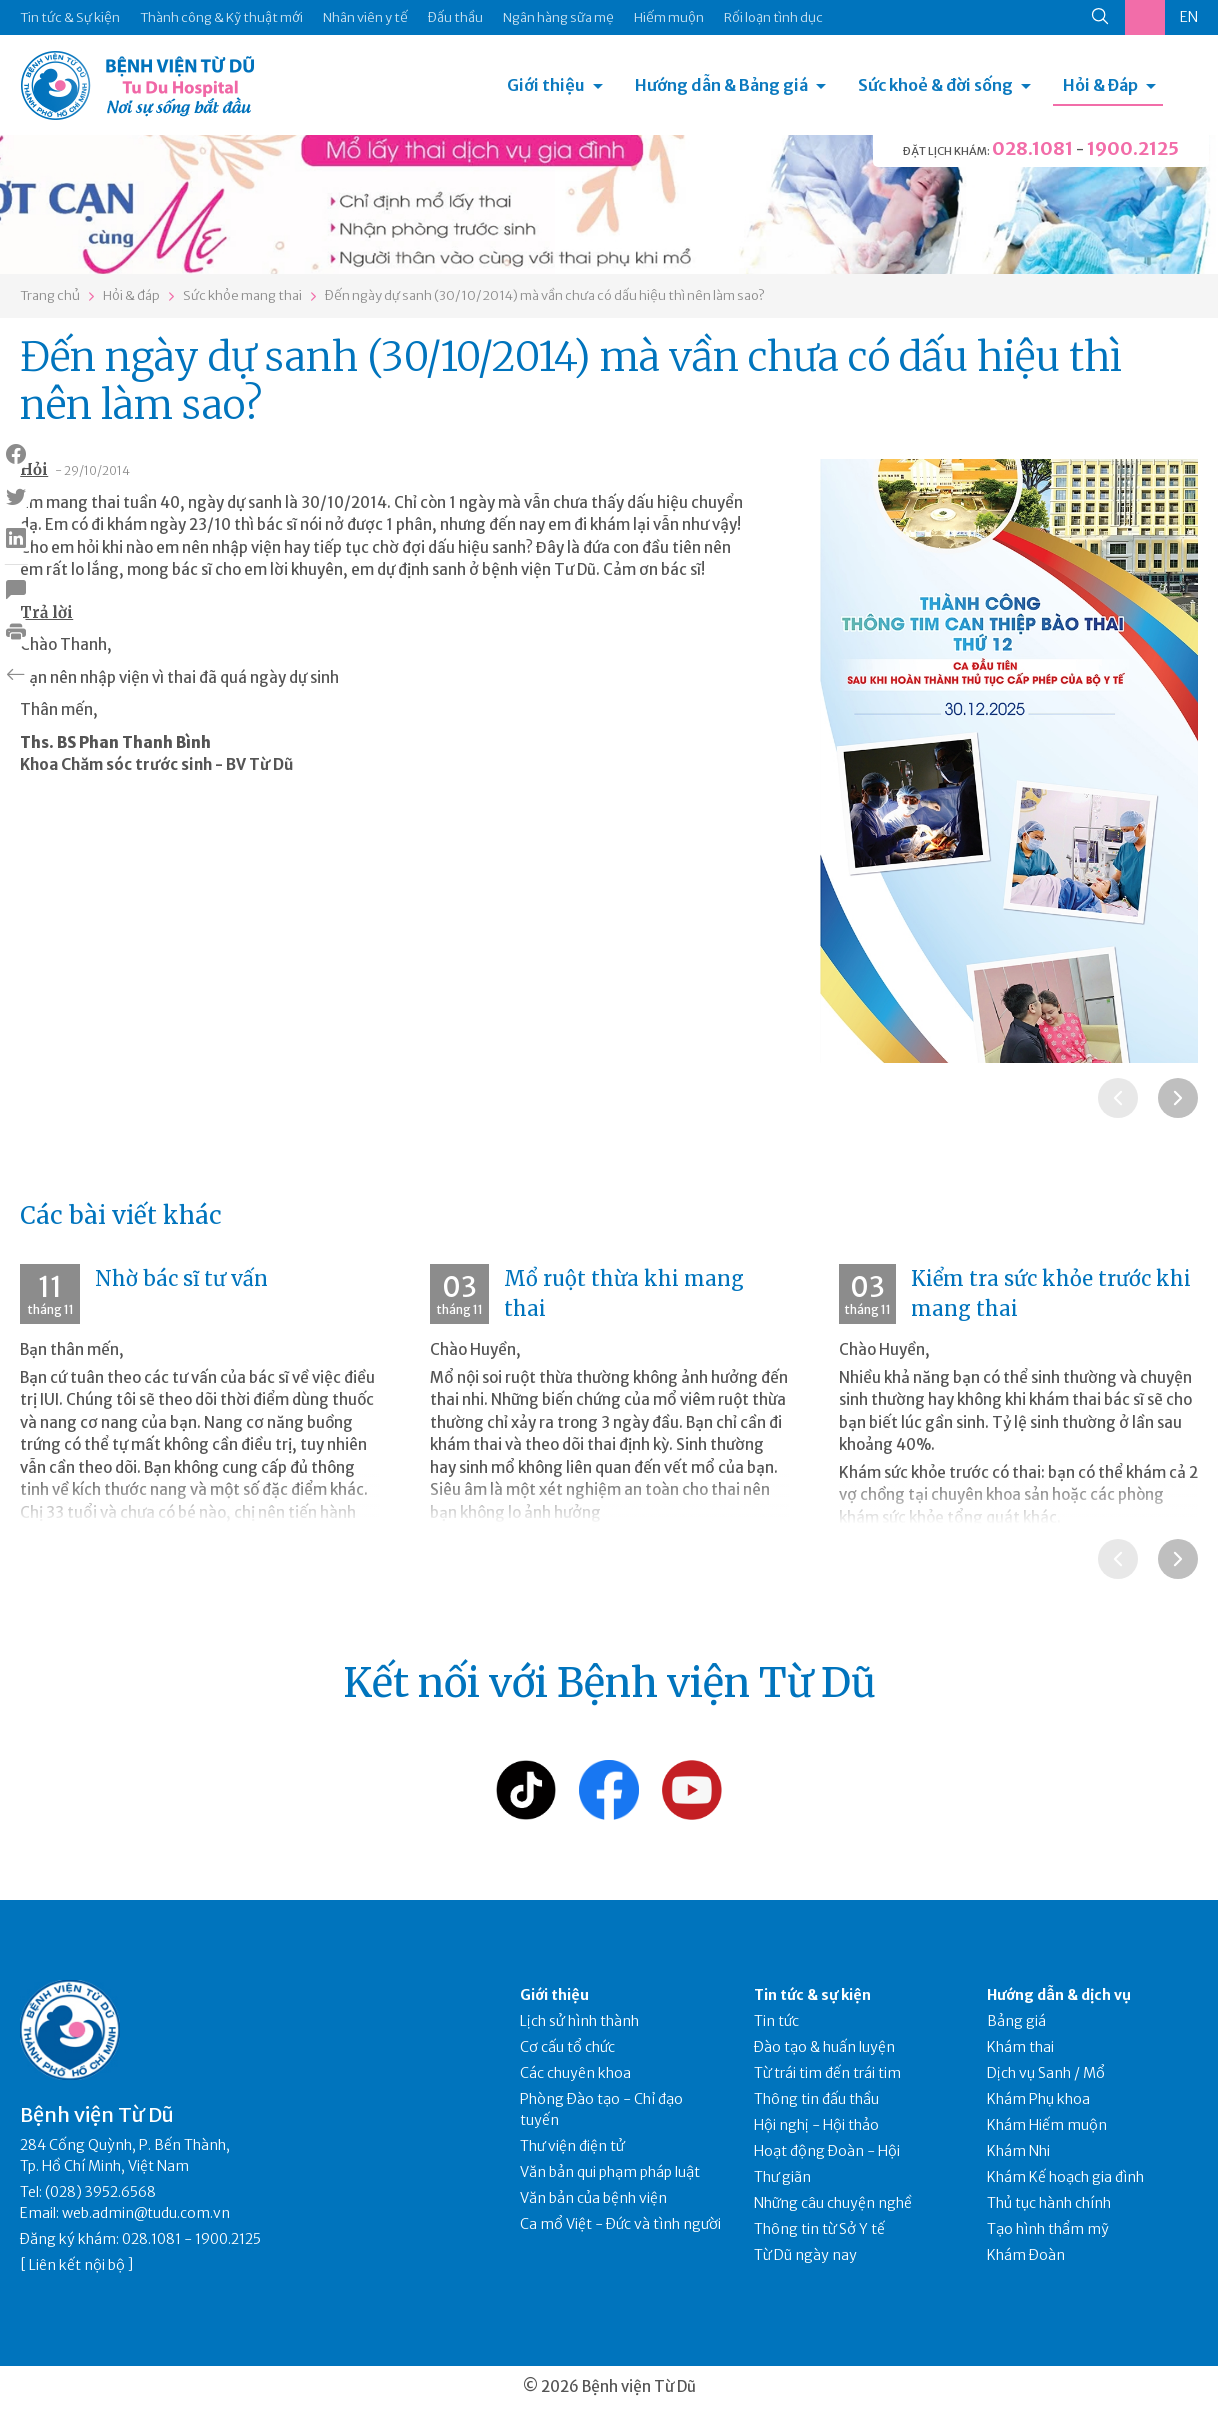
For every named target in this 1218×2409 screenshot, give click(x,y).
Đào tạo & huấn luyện (824, 2047)
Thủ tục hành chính (1049, 2203)
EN (1189, 17)
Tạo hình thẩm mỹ (1048, 2229)
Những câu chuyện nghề (833, 2203)
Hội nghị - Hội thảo (816, 2125)
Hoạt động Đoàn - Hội (827, 2151)
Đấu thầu (455, 17)
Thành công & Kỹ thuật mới (221, 17)
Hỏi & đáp (131, 295)
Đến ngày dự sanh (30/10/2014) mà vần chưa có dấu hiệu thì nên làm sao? (545, 295)
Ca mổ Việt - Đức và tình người (620, 2224)
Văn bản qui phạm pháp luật (610, 2172)
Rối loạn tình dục (773, 17)
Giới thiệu (546, 85)
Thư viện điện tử (572, 2146)
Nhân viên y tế (365, 17)
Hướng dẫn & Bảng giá (721, 85)
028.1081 (1032, 148)
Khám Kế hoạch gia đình (1065, 2177)
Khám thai (1020, 2047)
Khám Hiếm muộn (1047, 2125)
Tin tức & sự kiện (812, 1995)
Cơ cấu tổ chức (567, 2047)
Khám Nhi (1018, 2151)
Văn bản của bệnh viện (593, 2198)
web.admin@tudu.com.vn (146, 2213)
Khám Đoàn (1026, 2255)
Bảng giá (1016, 2021)
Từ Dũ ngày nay (805, 2255)
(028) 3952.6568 (100, 2192)
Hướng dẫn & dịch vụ (1059, 1995)
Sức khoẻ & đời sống (935, 85)
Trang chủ (50, 295)
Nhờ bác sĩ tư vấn (181, 1278)
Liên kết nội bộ (77, 2265)
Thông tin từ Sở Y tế (819, 2229)
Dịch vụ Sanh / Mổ (1046, 2073)
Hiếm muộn (669, 17)
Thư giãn (782, 2177)
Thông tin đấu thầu (816, 2099)
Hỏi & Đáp (1100, 85)
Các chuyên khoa (575, 2073)
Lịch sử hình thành (579, 2021)
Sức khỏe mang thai (242, 295)
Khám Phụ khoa (1038, 2099)
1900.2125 (1133, 148)
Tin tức (776, 2021)
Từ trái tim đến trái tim (827, 2073)
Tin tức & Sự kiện (70, 17)
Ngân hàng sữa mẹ (558, 17)
